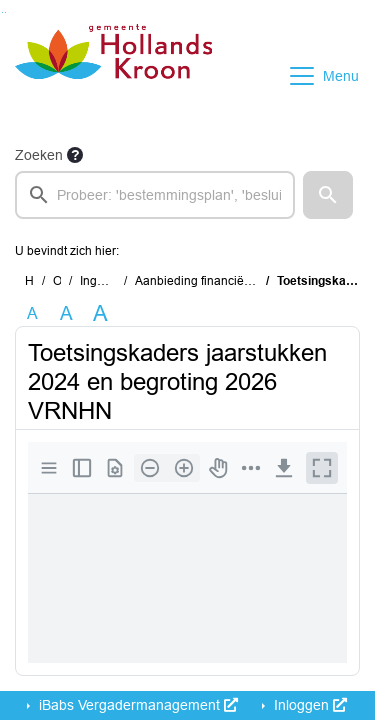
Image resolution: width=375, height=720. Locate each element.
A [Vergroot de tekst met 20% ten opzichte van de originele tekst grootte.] (66, 313)
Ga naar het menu (5, 12)
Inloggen (308, 705)
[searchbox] (155, 195)
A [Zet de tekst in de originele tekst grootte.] (32, 313)
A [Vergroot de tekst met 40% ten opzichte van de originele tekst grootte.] (100, 314)
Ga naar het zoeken (2, 12)
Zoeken (39, 155)
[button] (328, 195)
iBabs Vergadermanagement (136, 705)
